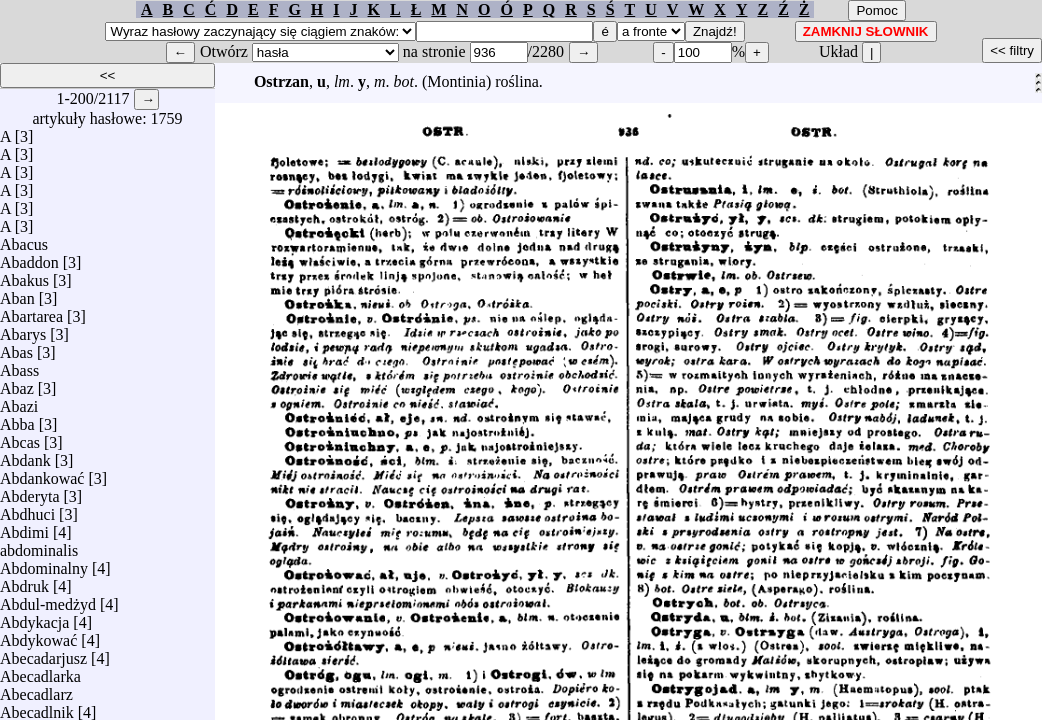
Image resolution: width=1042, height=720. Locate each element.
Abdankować (42, 473)
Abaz (17, 383)
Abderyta (30, 491)
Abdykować (38, 635)
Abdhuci (27, 509)
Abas (16, 347)
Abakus (24, 275)
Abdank (25, 455)
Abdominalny (44, 563)
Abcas (20, 437)
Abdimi (24, 527)
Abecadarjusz (43, 653)
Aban (17, 293)
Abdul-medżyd (48, 599)
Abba (17, 419)
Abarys (23, 329)
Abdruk (24, 581)
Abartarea (31, 311)
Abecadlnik (37, 707)
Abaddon (29, 257)
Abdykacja (34, 617)
